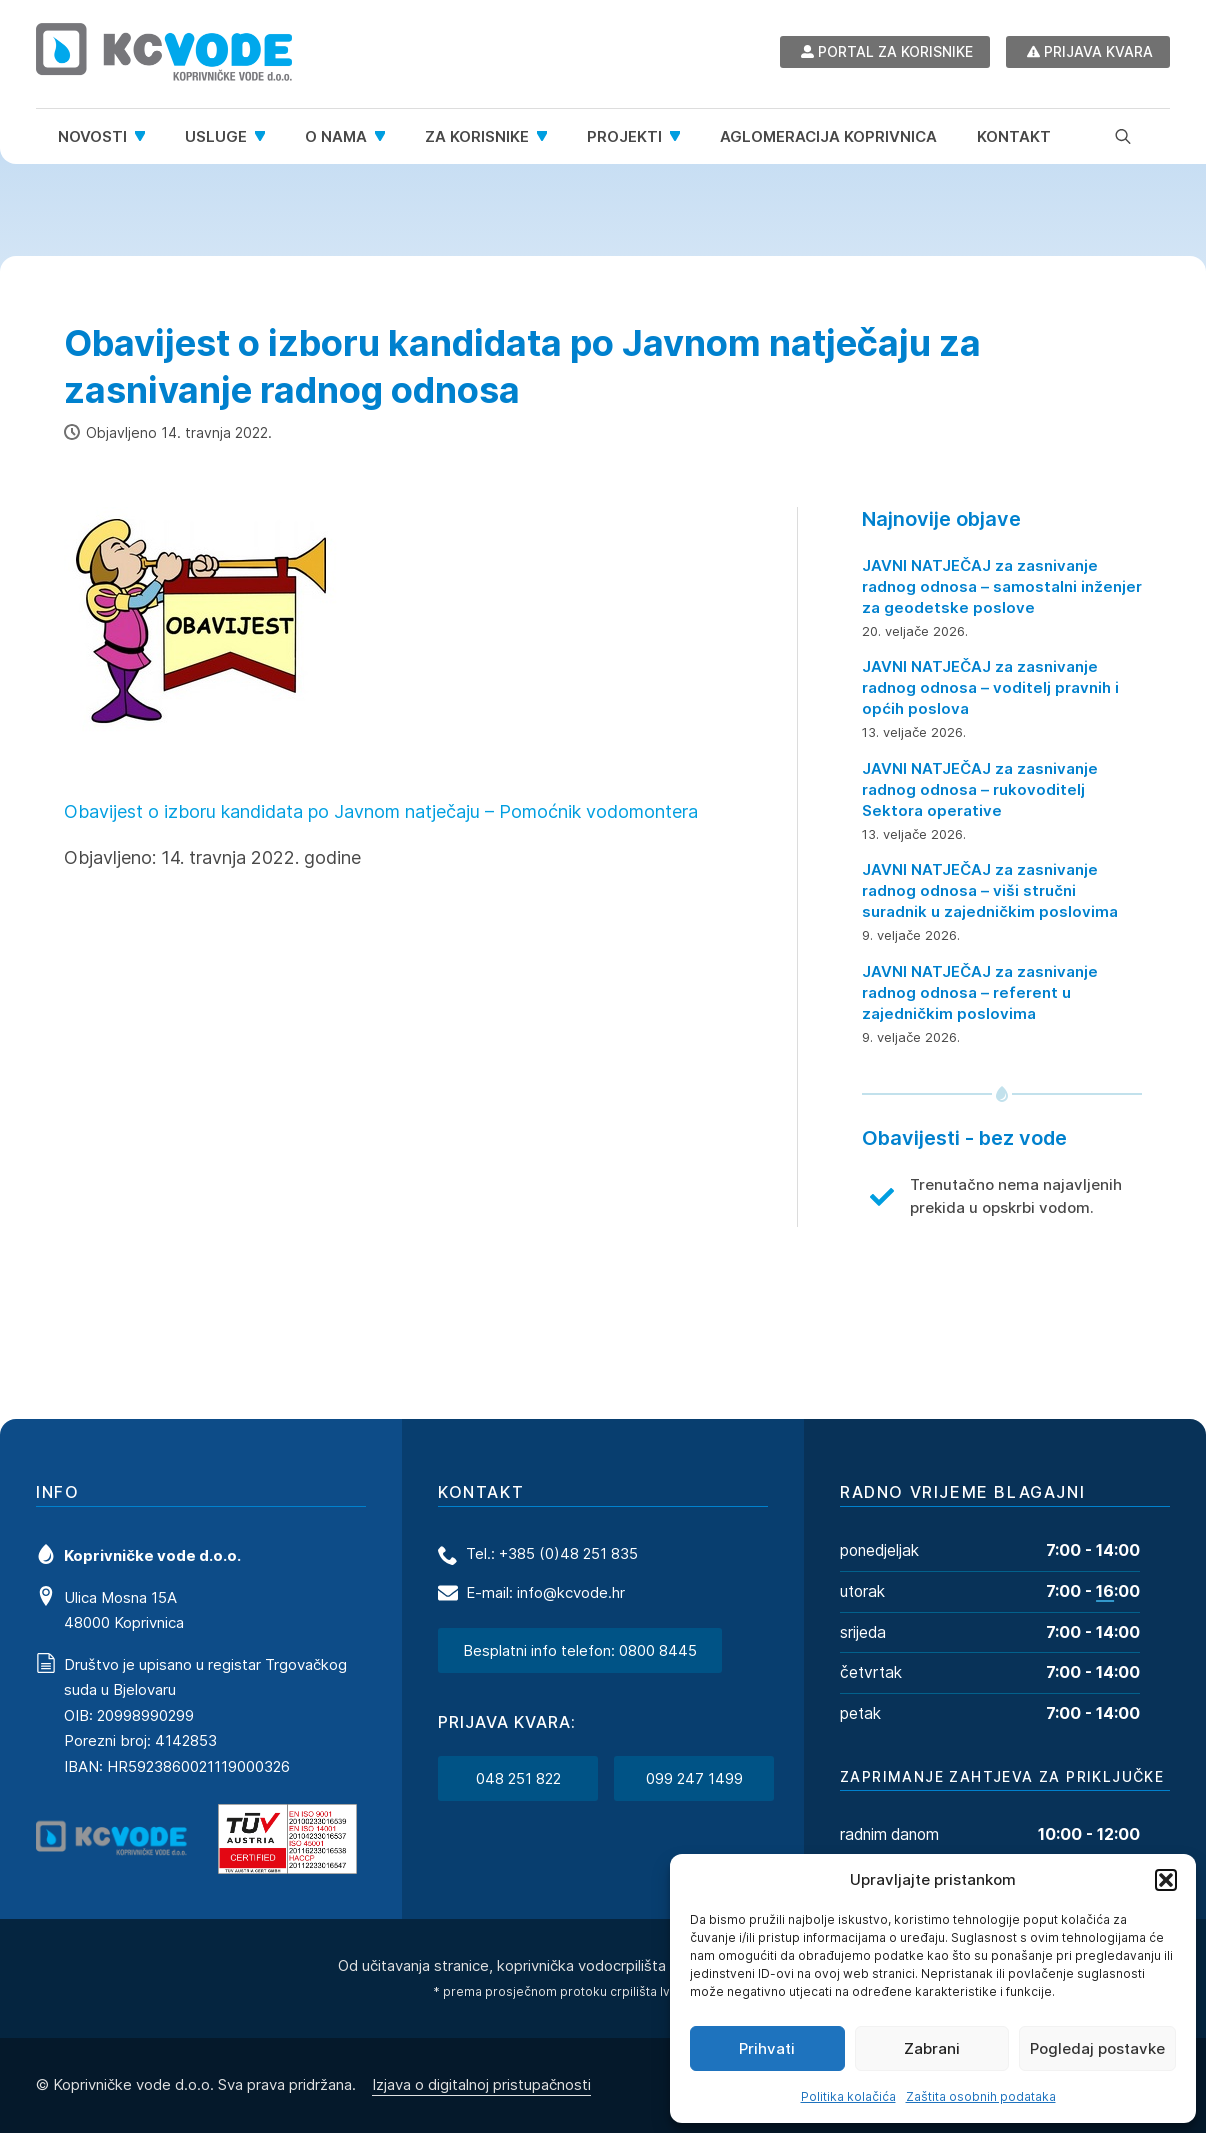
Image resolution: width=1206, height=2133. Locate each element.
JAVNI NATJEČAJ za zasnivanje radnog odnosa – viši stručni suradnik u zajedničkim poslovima (990, 890)
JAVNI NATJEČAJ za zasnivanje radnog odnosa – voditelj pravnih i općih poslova (990, 687)
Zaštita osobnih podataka (981, 2096)
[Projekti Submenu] (681, 136)
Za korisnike (477, 136)
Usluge (216, 136)
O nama (336, 136)
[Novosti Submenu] (146, 136)
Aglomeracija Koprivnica (828, 136)
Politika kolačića (848, 2096)
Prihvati (767, 2048)
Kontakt (1014, 136)
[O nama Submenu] (386, 136)
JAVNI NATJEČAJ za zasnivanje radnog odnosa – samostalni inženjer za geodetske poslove (1002, 586)
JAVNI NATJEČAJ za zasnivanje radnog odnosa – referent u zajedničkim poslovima (980, 992)
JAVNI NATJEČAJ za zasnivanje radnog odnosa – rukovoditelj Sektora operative (980, 789)
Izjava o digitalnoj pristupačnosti (481, 2083)
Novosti (92, 136)
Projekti (624, 136)
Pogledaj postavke (1097, 2048)
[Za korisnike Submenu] (548, 136)
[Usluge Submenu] (266, 136)
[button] (1166, 1880)
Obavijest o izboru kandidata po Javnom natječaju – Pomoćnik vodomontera (381, 811)
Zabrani (932, 2048)
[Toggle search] (1123, 136)
